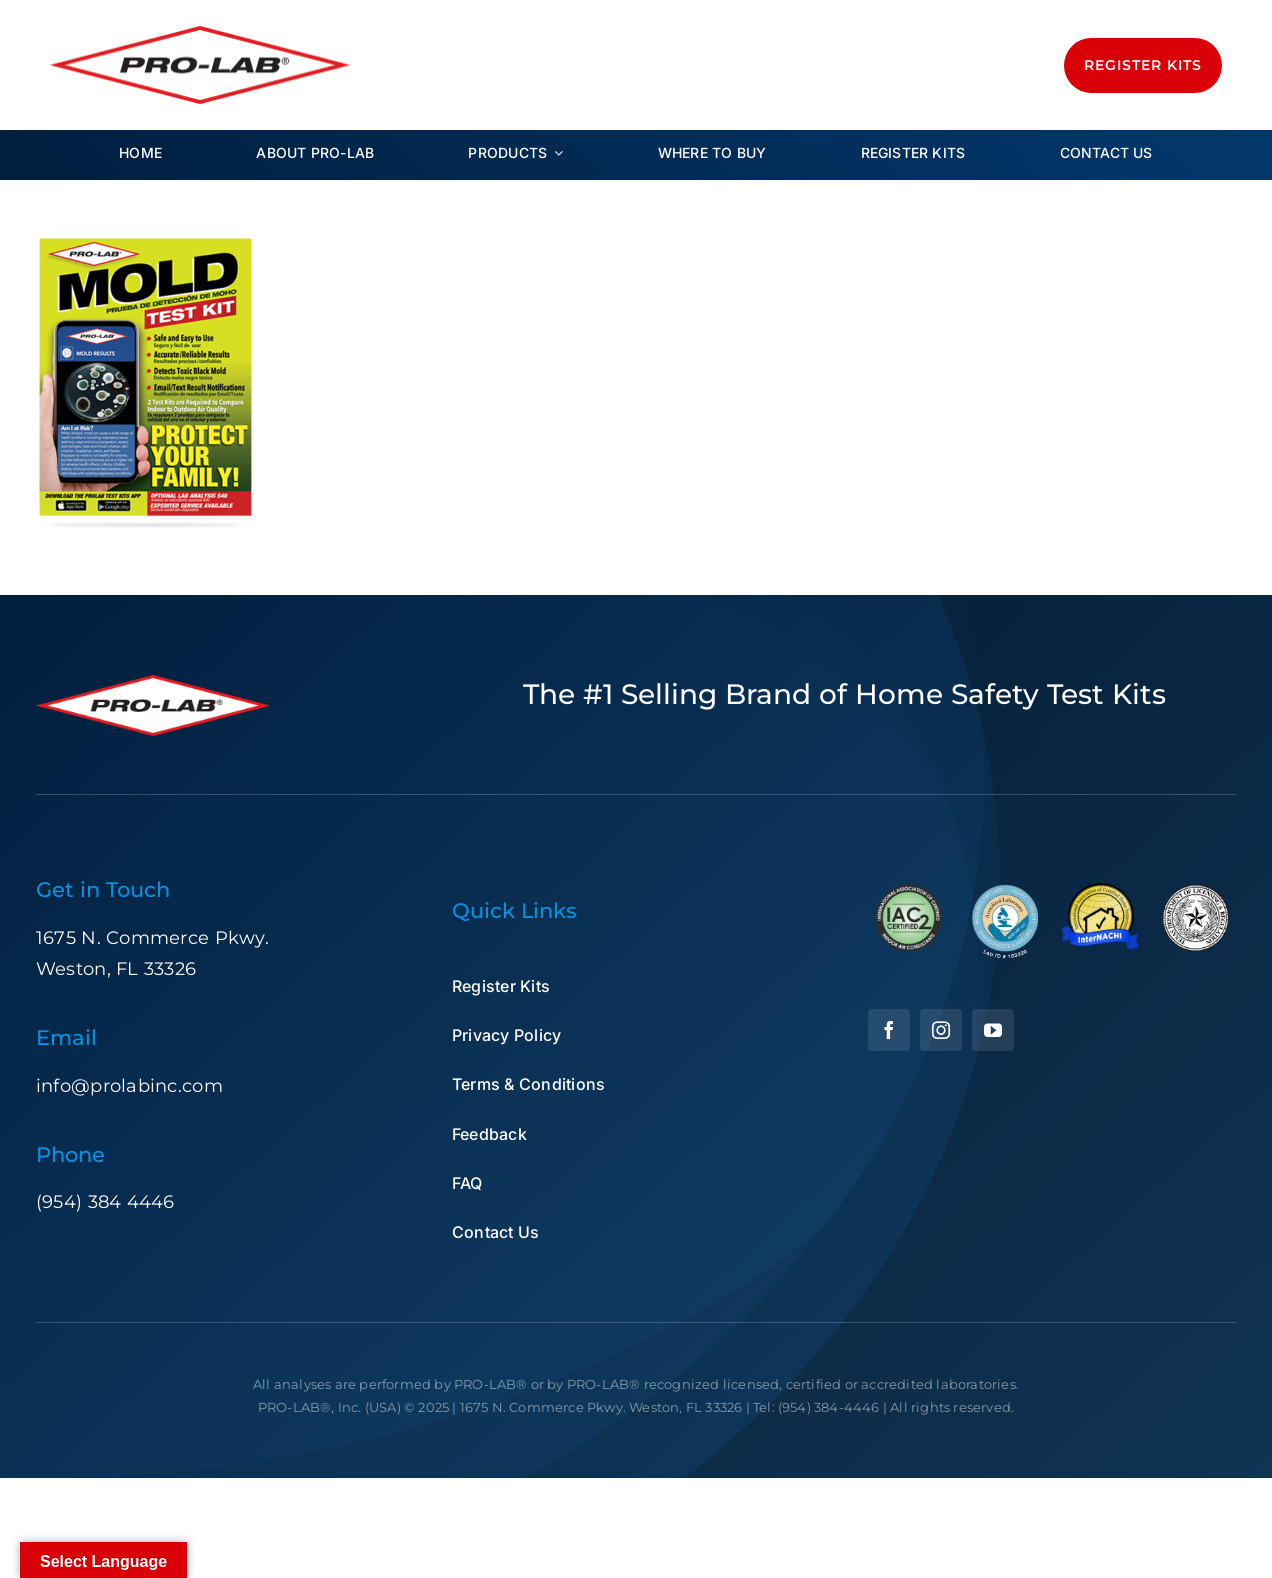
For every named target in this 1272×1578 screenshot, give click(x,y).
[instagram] (941, 1030)
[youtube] (993, 1030)
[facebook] (889, 1030)
